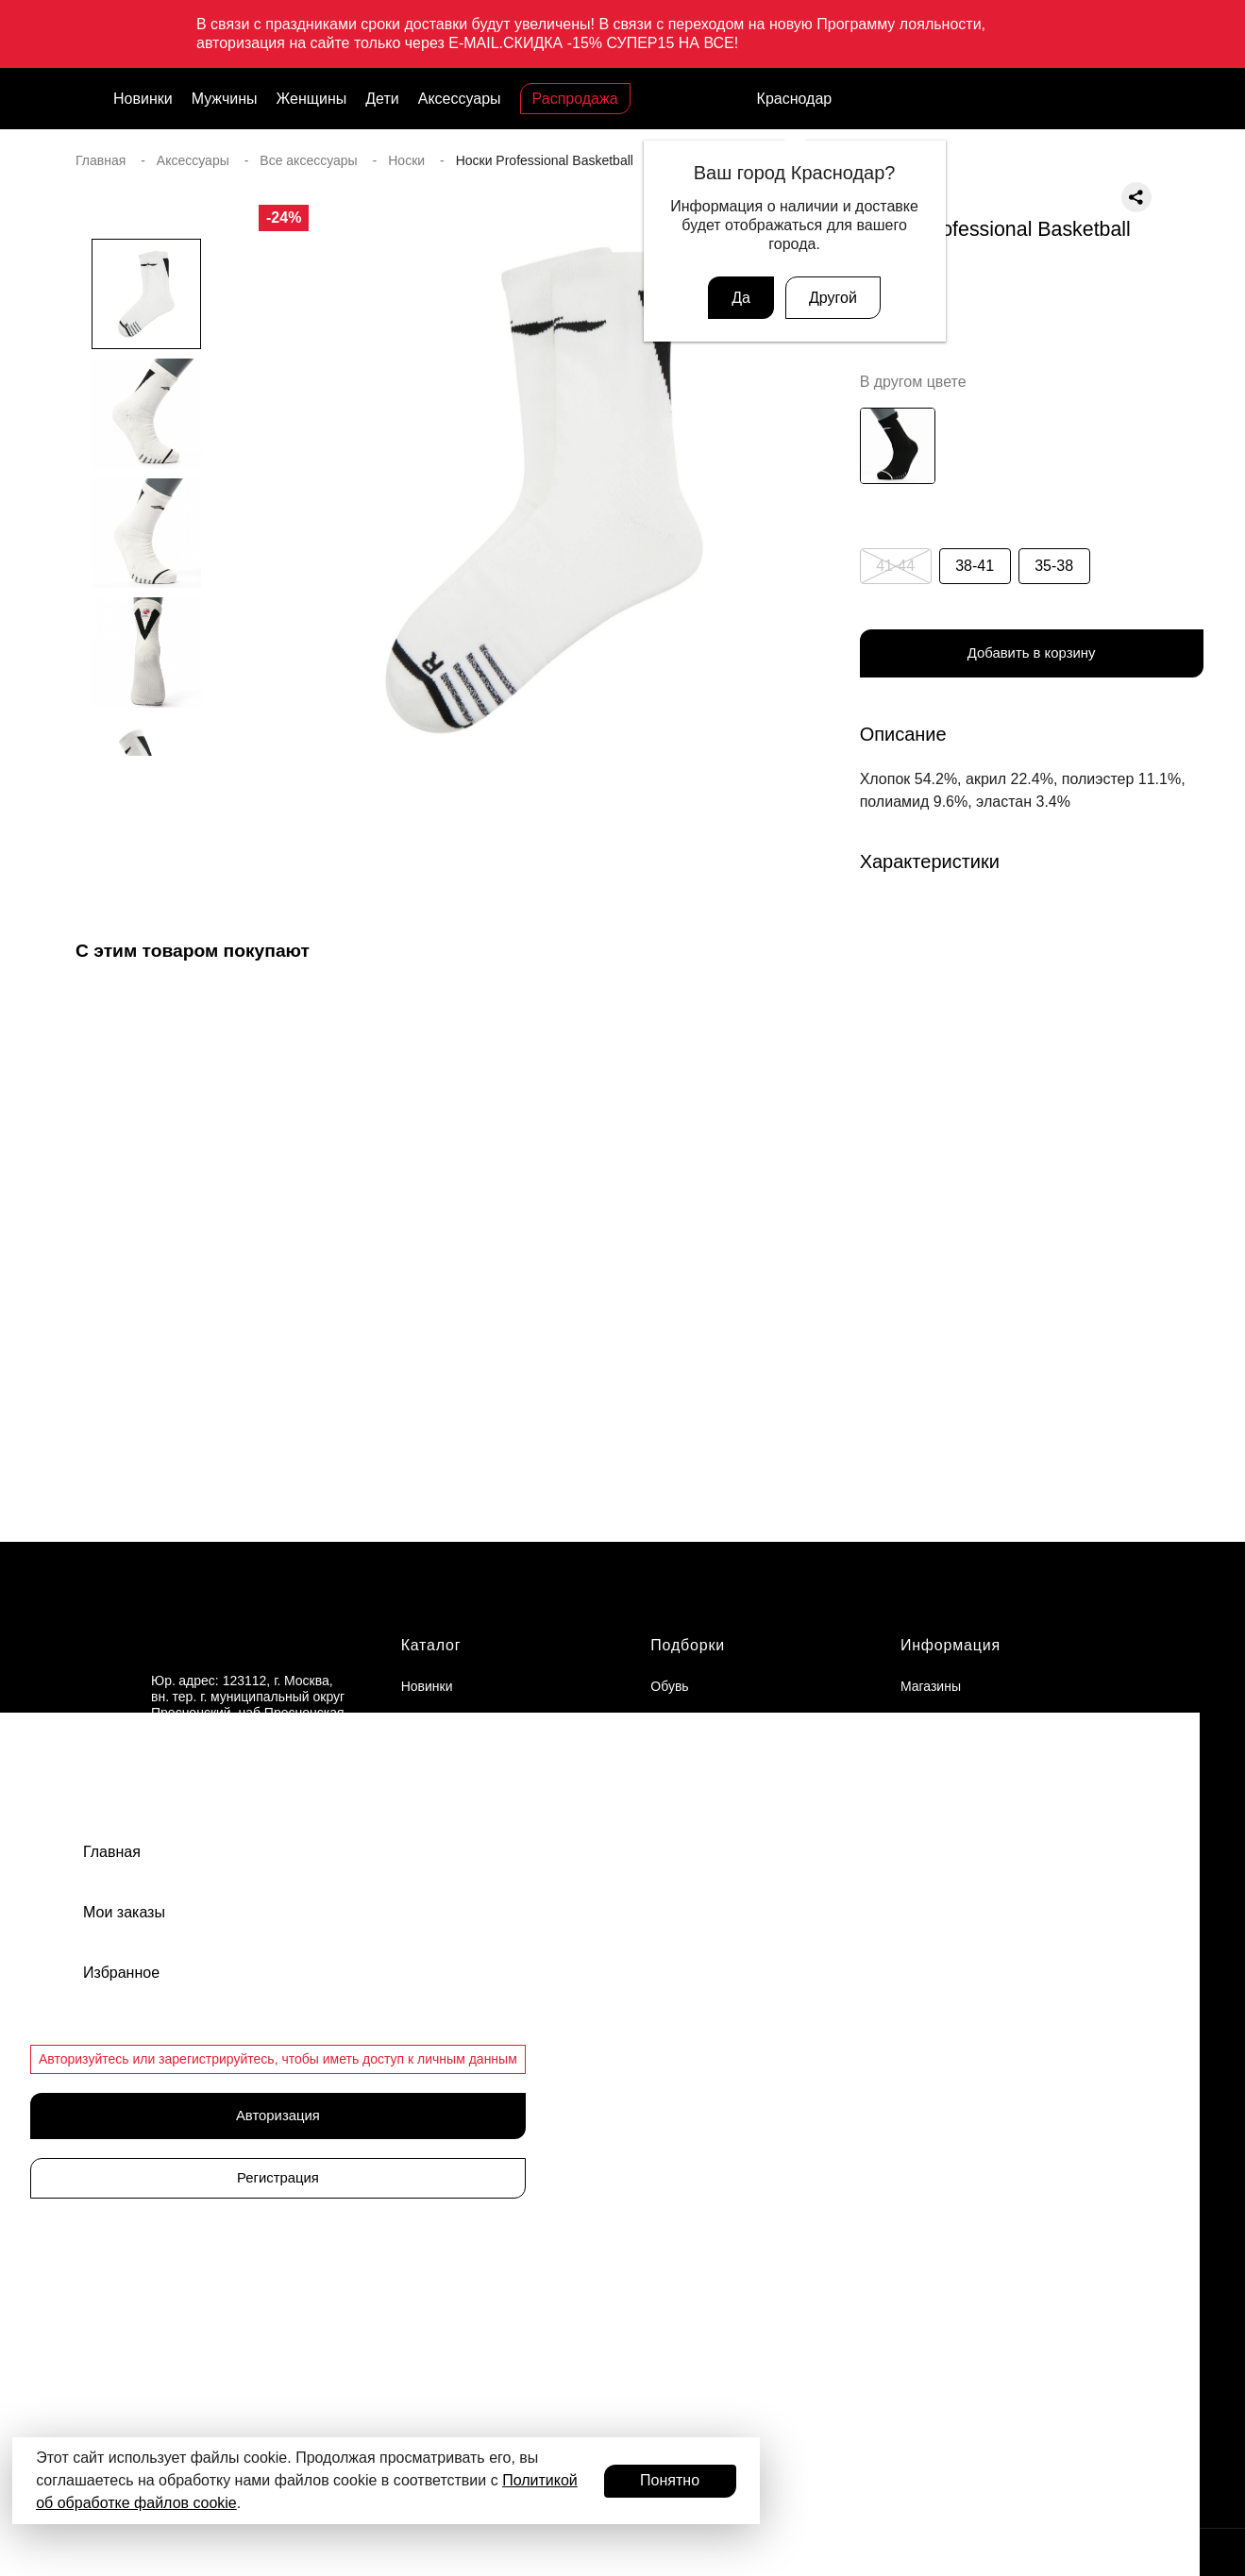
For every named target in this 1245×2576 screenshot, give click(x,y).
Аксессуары (459, 99)
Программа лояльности (241, 2314)
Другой (833, 298)
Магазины (930, 1690)
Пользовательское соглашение (995, 1954)
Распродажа (575, 99)
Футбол (673, 2025)
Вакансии (929, 1723)
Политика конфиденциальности (998, 1921)
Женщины (312, 99)
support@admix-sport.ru (222, 1790)
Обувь (669, 1690)
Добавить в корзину (1032, 655)
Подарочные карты (223, 2147)
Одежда (674, 1822)
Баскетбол (682, 1959)
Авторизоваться (231, 2417)
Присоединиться (232, 2365)
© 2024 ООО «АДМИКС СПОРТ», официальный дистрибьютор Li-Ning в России (321, 2558)
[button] (146, 793)
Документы (934, 1822)
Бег (660, 1992)
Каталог (431, 1649)
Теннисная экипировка (719, 2058)
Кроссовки (682, 1723)
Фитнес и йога (693, 2091)
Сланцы (674, 1756)
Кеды (666, 1789)
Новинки (143, 99)
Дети (381, 99)
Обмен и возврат (952, 1756)
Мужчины (225, 99)
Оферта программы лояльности (999, 1855)
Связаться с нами (205, 1904)
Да (741, 298)
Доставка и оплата (957, 1789)
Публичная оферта (959, 1888)
